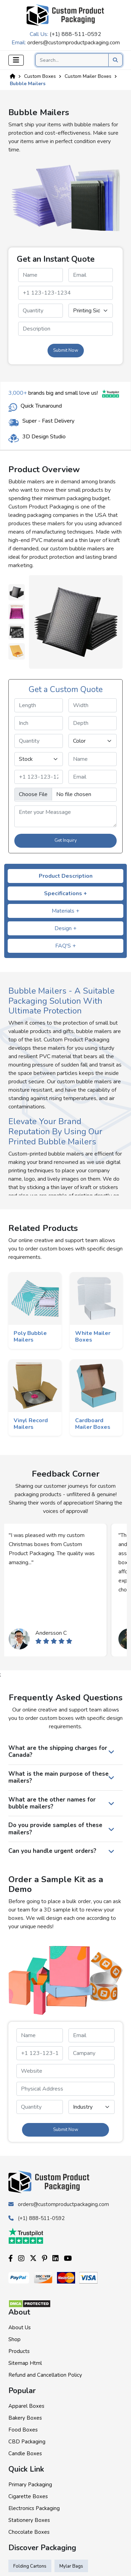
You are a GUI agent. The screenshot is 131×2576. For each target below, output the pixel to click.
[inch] (38, 723)
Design (65, 928)
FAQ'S (65, 946)
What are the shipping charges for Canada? (57, 1751)
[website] (65, 2071)
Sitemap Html (25, 2363)
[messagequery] (65, 329)
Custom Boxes (40, 76)
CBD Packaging (26, 2441)
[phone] (65, 293)
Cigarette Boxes (28, 2496)
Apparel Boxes (26, 2406)
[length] (38, 705)
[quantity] (40, 311)
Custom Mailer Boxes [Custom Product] (88, 76)
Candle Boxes (25, 2453)
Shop (14, 2339)
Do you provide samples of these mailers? (55, 1828)
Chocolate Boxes (29, 2532)
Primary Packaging (30, 2484)
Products (19, 2351)
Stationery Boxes (29, 2520)
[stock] (38, 759)
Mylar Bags (71, 2566)
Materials (65, 911)
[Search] (79, 60)
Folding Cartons (29, 2566)
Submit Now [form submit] (65, 350)
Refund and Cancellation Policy (45, 2374)
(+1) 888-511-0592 (75, 34)
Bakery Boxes (25, 2417)
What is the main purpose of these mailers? (58, 1777)
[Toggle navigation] (16, 60)
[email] (90, 275)
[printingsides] (90, 311)
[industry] (91, 2107)
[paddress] (65, 2089)
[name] (40, 275)
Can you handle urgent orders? (52, 1851)
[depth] (92, 723)
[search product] (115, 60)
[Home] (12, 76)
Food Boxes (23, 2429)
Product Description (66, 876)
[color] (92, 741)
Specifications (65, 893)
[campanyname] (91, 2053)
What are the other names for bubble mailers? (52, 1803)
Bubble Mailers (27, 83)
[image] (65, 795)
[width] (92, 705)
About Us (19, 2327)
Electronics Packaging (34, 2508)
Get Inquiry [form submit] (65, 840)
